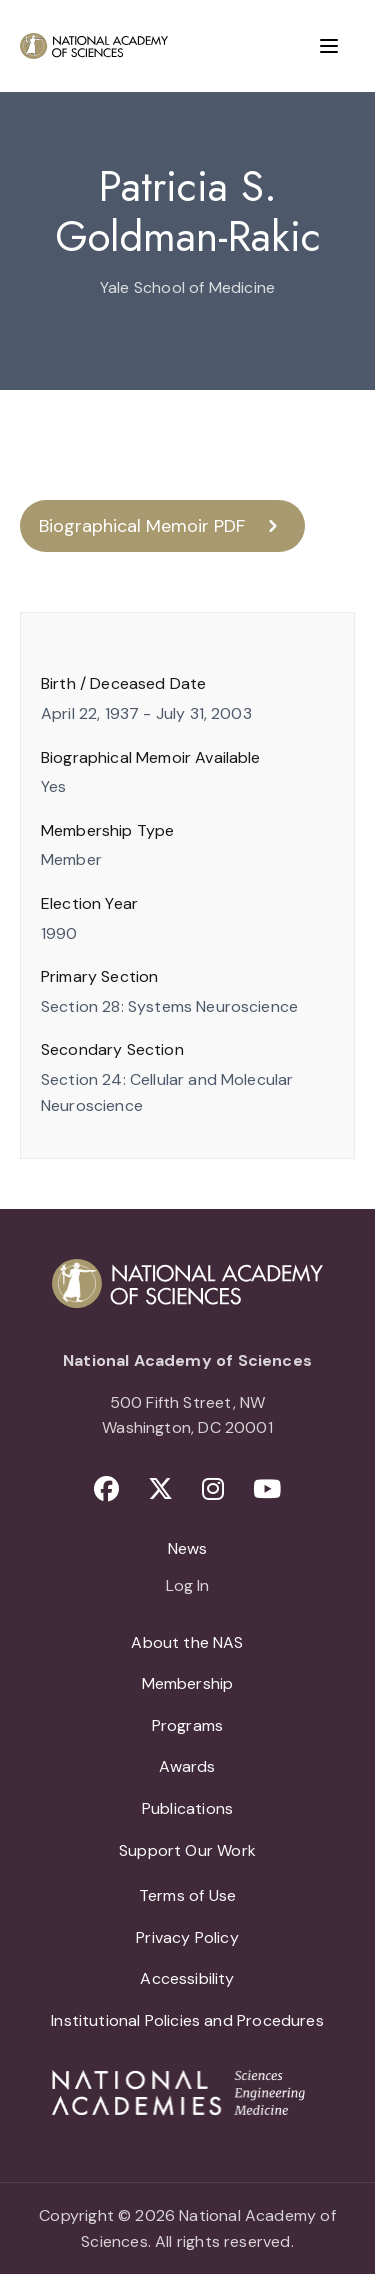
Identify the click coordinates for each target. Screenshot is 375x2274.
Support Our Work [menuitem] (187, 1850)
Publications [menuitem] (187, 1808)
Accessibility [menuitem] (187, 1978)
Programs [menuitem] (187, 1725)
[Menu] (329, 46)
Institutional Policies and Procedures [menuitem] (187, 2020)
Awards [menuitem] (187, 1766)
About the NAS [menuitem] (187, 1642)
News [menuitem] (188, 1548)
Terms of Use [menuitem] (187, 1895)
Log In (187, 1587)
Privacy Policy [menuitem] (187, 1937)
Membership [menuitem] (188, 1683)
